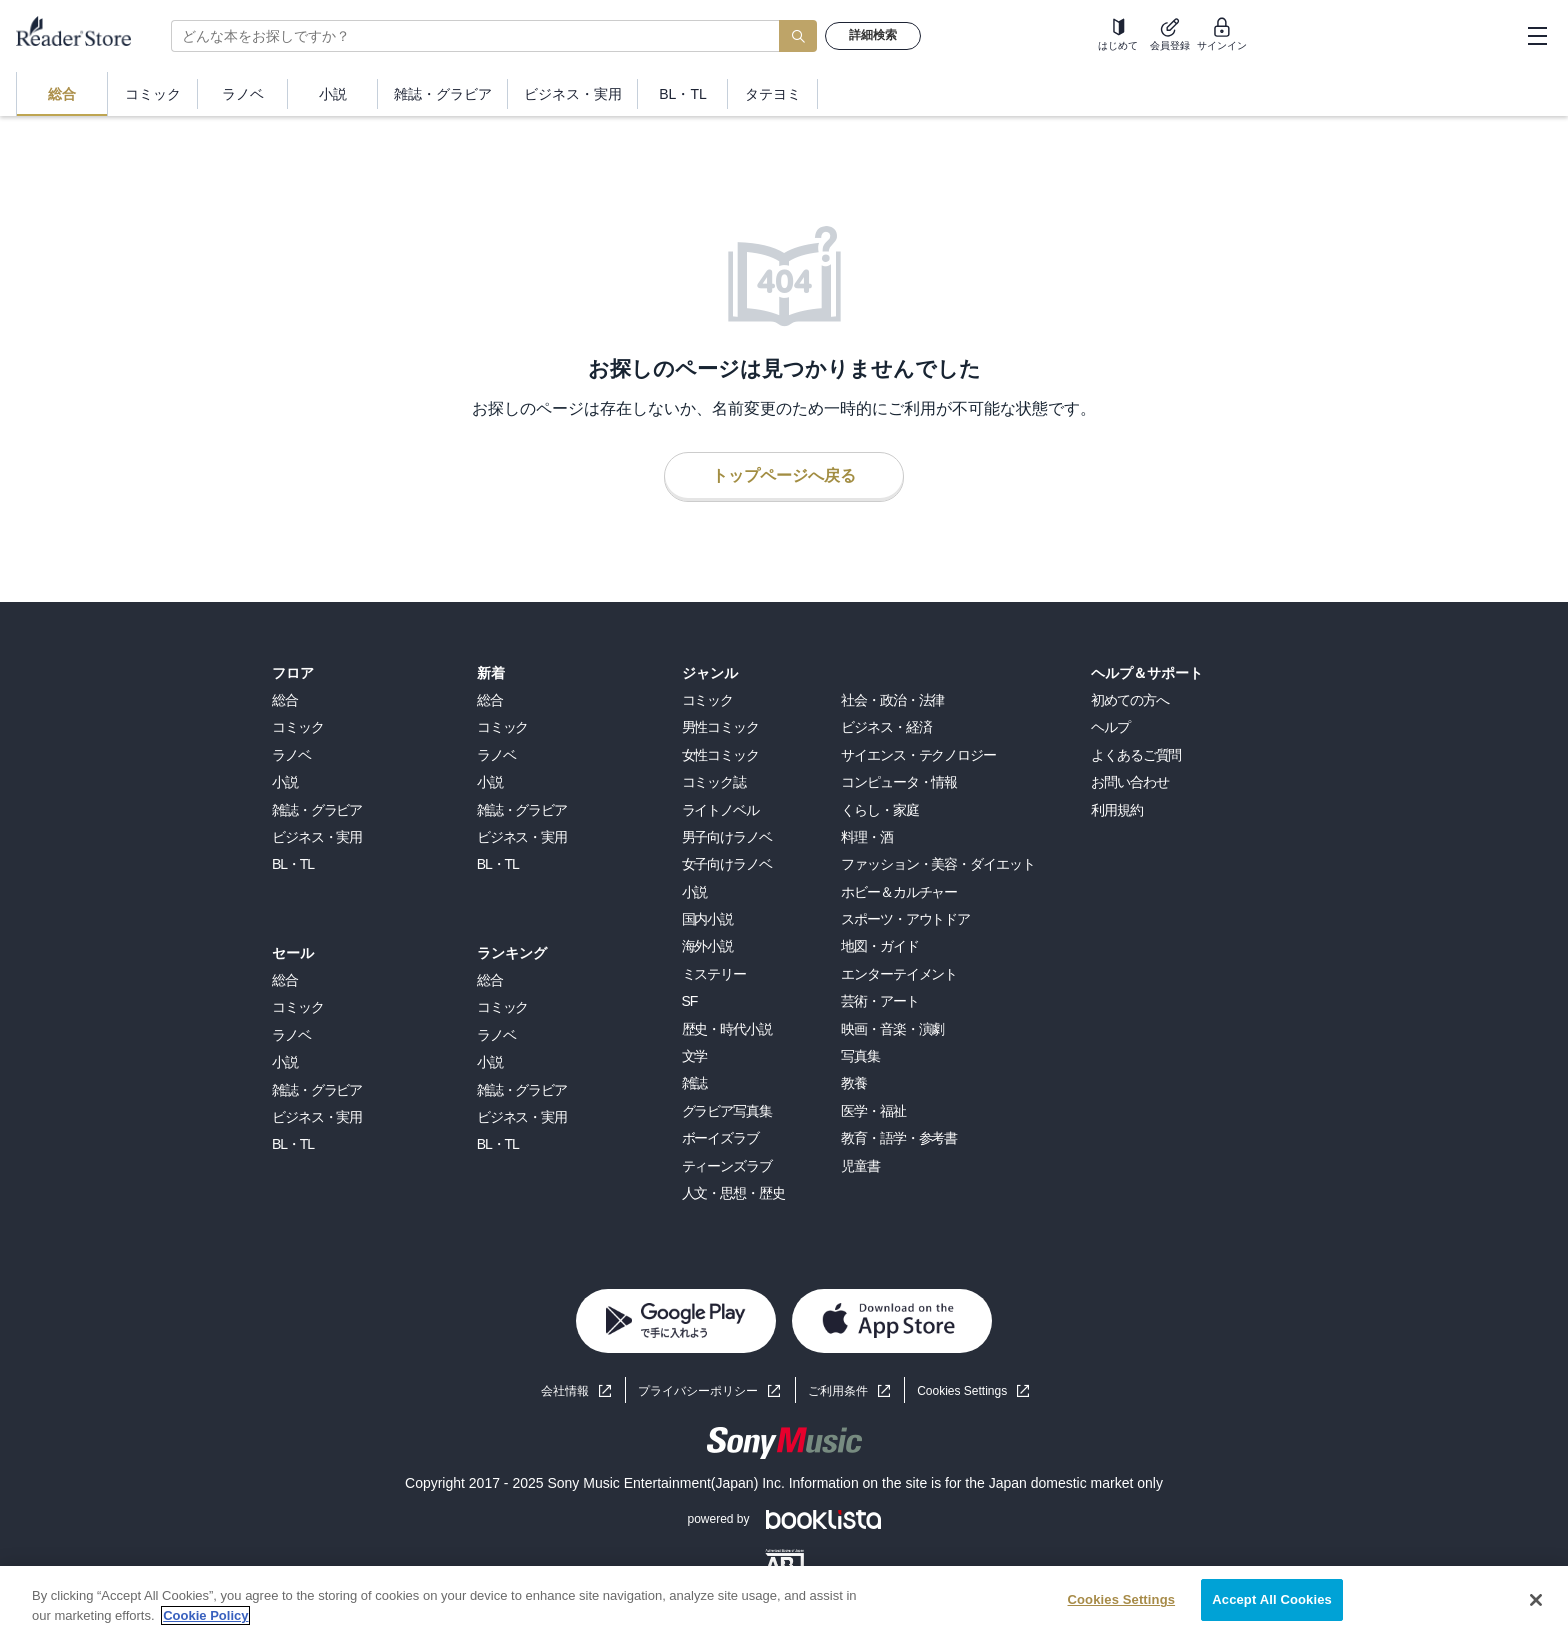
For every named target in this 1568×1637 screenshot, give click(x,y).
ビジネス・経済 (886, 727)
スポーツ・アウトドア (905, 919)
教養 (854, 1083)
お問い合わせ (1129, 782)
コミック (298, 727)
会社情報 (565, 1391)
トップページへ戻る (784, 475)
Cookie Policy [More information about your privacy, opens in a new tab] (205, 1615)
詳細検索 (873, 35)
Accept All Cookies (1272, 1599)
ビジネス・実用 (317, 837)
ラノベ (291, 755)
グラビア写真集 (727, 1111)
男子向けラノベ (727, 837)
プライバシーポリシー (698, 1391)
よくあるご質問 (1136, 755)
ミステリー (714, 974)
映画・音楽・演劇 (892, 1029)
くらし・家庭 (879, 810)
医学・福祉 (873, 1111)
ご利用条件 (838, 1391)
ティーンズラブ (727, 1166)
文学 (695, 1056)
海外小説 (708, 946)
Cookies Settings (962, 1391)
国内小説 (708, 919)
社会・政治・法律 (892, 700)
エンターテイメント (899, 974)
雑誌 (695, 1083)
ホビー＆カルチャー (899, 892)
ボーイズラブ (720, 1138)
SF (690, 1001)
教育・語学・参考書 (899, 1138)
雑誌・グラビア (317, 810)
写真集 (860, 1056)
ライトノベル (720, 810)
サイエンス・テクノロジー (918, 755)
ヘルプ (1110, 727)
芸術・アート (879, 1001)
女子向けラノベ (727, 864)
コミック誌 (714, 782)
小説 (285, 782)
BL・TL (293, 864)
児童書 (860, 1166)
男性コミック (720, 727)
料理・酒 (867, 837)
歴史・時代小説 (727, 1029)
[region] (784, 1601)
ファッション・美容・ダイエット (937, 864)
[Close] (1536, 1600)
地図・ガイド (879, 946)
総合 (285, 700)
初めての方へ (1129, 700)
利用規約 (1117, 810)
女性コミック (720, 755)
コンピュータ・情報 (899, 782)
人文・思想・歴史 (733, 1193)
